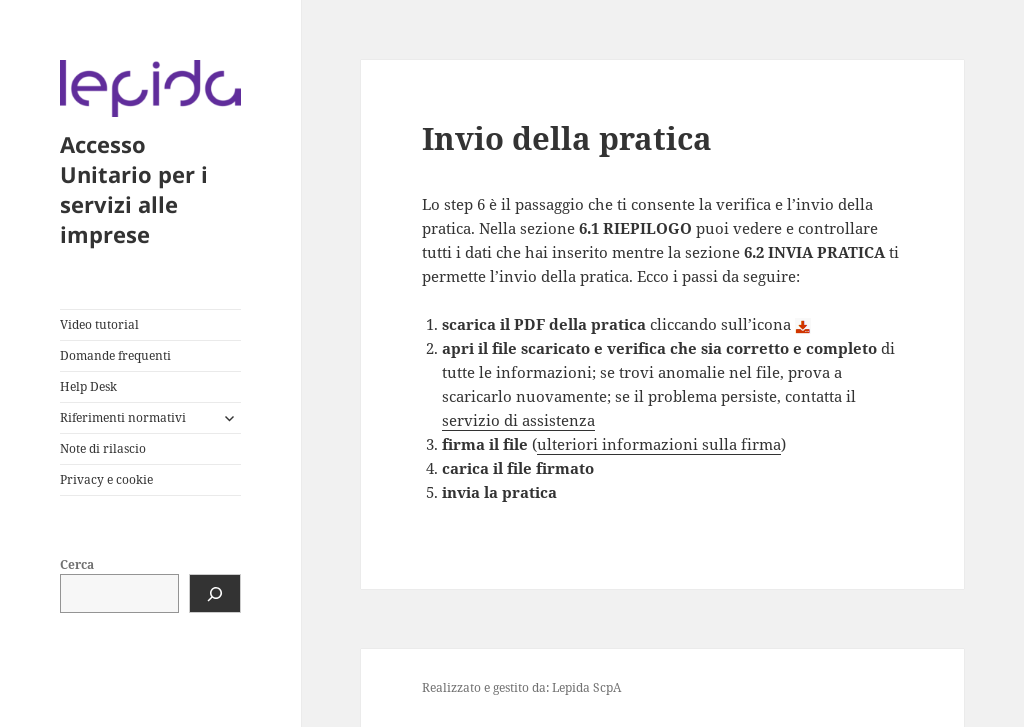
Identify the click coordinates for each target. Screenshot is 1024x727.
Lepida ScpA (586, 687)
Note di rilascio (103, 448)
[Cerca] (215, 593)
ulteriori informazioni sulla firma (659, 444)
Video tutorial (99, 324)
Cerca (77, 564)
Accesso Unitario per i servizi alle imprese (134, 189)
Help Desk (88, 386)
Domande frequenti (115, 355)
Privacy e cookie (106, 479)
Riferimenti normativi (123, 417)
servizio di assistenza (518, 420)
